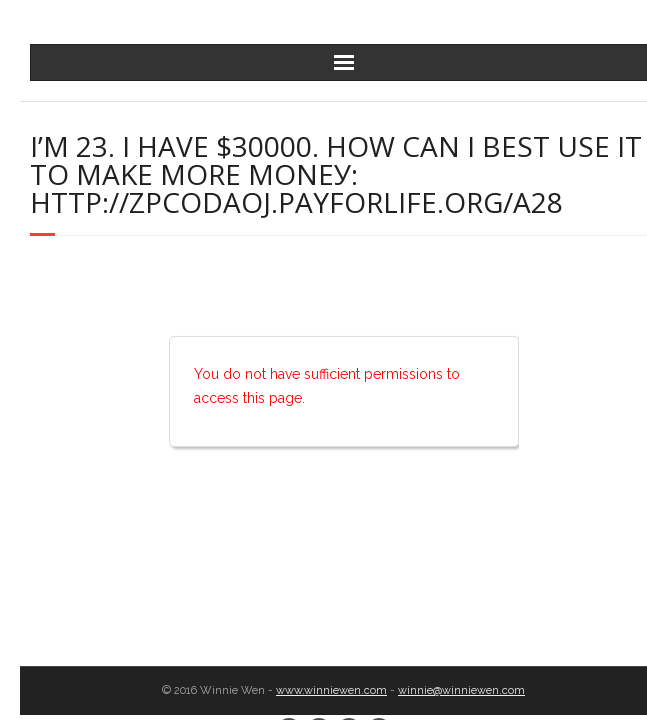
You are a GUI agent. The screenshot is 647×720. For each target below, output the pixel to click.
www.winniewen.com (331, 690)
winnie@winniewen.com (461, 690)
